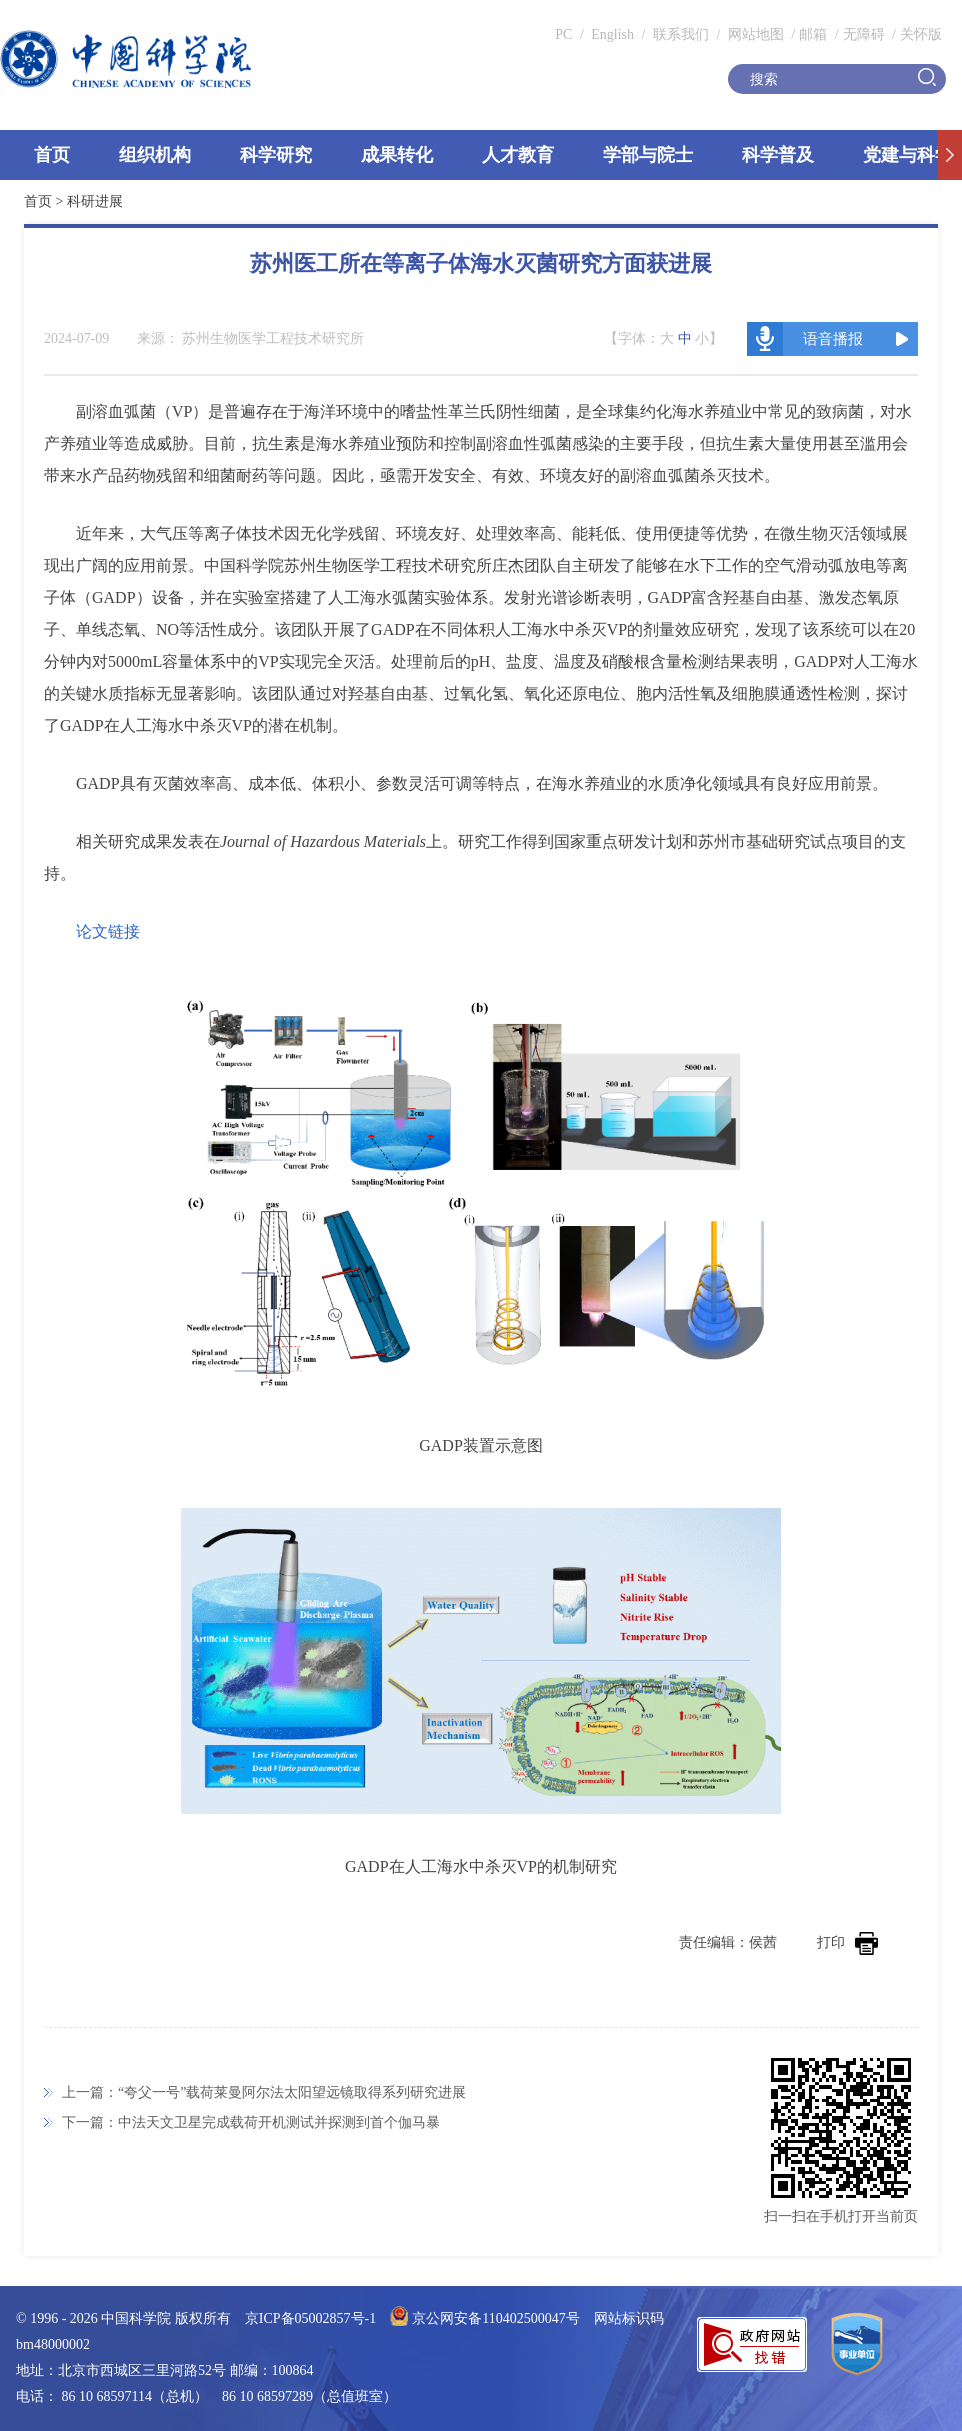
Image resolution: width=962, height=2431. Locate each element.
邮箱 (813, 34)
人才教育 (518, 155)
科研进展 (95, 201)
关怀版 (921, 34)
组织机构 (155, 155)
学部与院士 (648, 155)
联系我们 (681, 34)
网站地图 (754, 34)
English (612, 34)
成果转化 (397, 155)
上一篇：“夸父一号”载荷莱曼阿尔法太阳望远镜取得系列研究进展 (264, 2092)
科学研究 (276, 155)
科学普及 (778, 155)
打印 (847, 1942)
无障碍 (864, 34)
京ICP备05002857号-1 (310, 2318)
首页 (52, 155)
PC (563, 34)
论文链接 (108, 931)
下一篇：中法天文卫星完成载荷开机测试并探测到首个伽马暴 (251, 2122)
